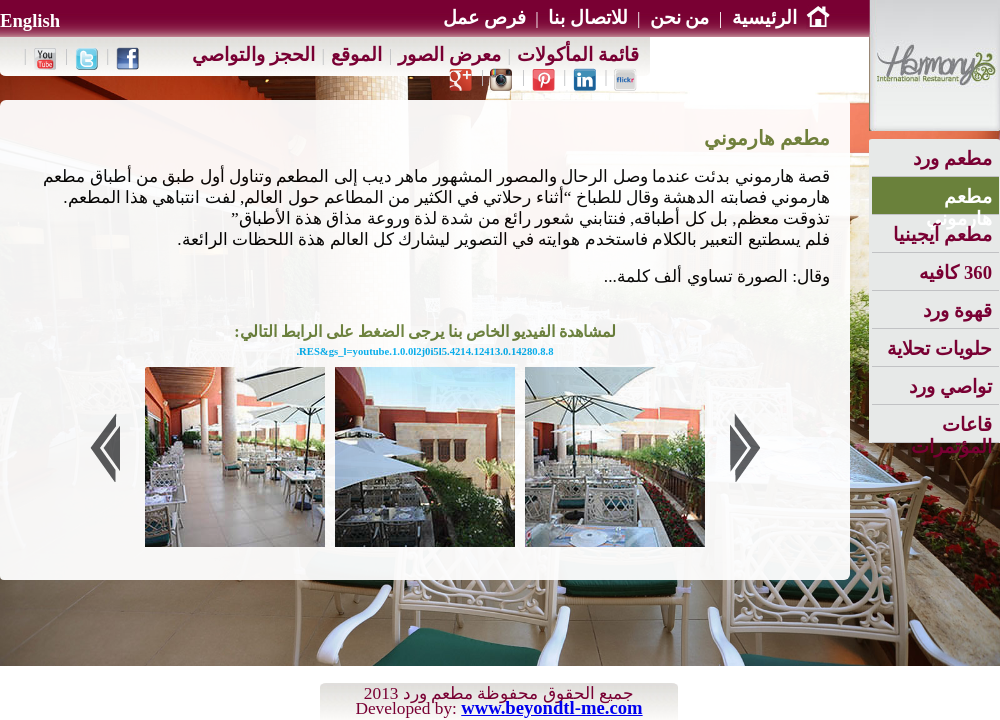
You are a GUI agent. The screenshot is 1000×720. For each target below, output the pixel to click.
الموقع (356, 54)
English (30, 20)
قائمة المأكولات (578, 54)
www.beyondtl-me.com (551, 707)
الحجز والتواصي (253, 54)
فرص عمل (484, 17)
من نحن (680, 17)
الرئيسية (781, 17)
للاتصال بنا (588, 17)
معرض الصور (449, 54)
